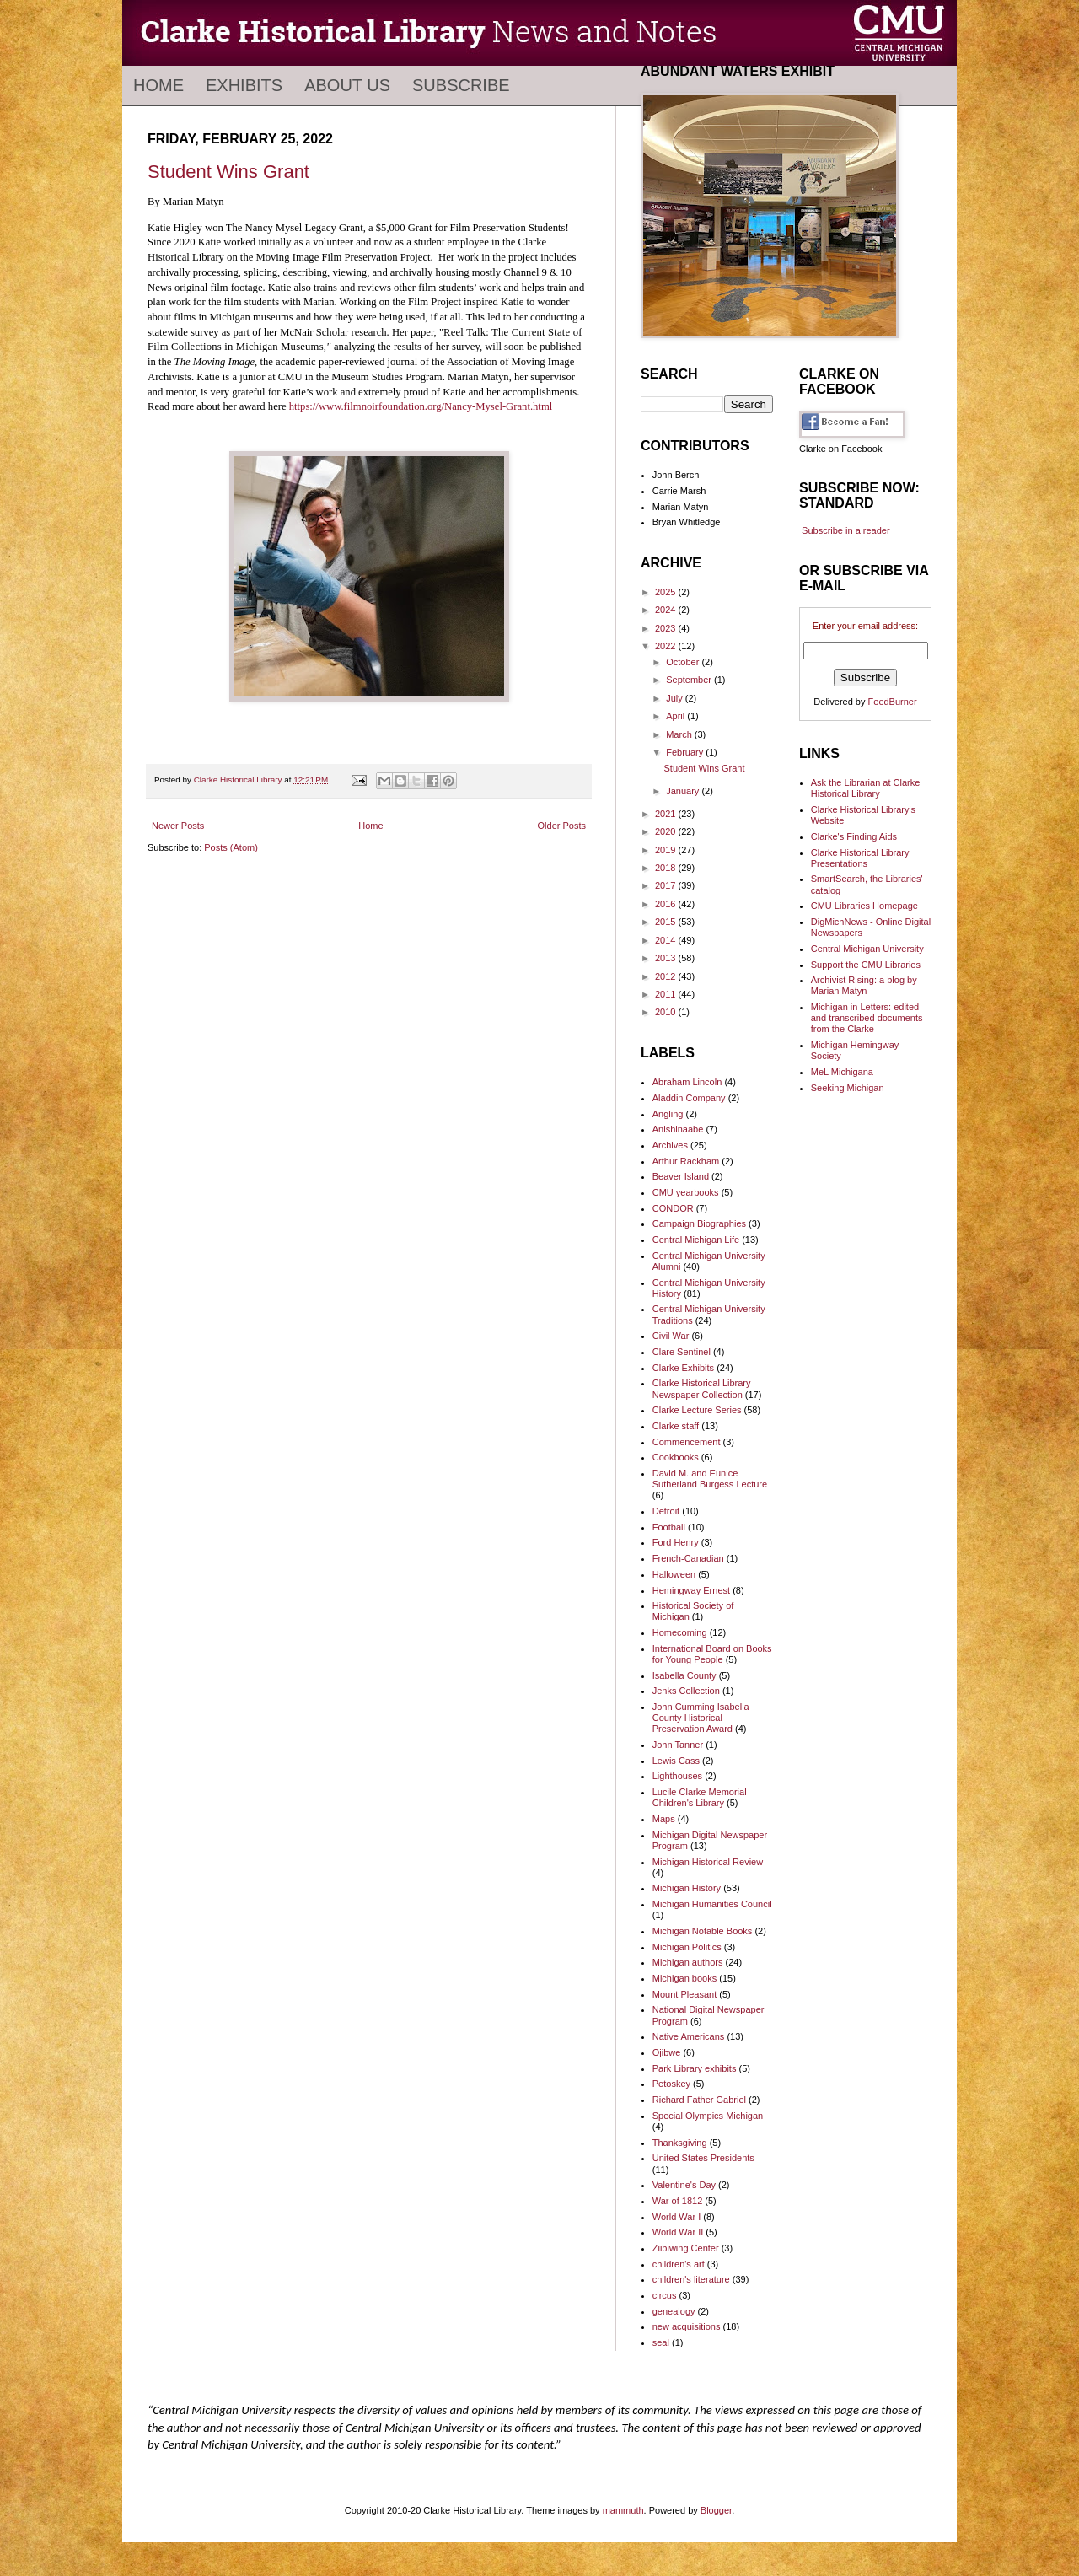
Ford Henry (675, 1542)
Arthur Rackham (685, 1161)
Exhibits (244, 85)
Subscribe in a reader (846, 530)
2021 (667, 814)
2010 (667, 1012)
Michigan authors (687, 1962)
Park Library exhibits (694, 2068)
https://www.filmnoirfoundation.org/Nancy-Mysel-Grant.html (420, 406)
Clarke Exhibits (683, 1368)
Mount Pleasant (684, 1994)
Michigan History (686, 1888)
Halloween (673, 1574)
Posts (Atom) (231, 847)
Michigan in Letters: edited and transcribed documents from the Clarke (867, 1018)
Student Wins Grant (228, 171)
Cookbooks (675, 1457)
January (683, 791)
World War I (676, 2217)
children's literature (691, 2279)
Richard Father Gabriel (699, 2100)
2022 (667, 646)
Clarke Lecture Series (697, 1410)
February (686, 752)
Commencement (686, 1442)
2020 (667, 831)
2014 (667, 940)
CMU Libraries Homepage (864, 906)
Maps (663, 1819)
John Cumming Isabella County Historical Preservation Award (700, 1718)
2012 (667, 976)
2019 (667, 850)
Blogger (716, 2510)
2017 (667, 885)
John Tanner (677, 1745)
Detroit (665, 1511)
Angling (668, 1114)
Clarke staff (675, 1426)
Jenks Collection (686, 1691)
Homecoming (679, 1632)
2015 (667, 922)
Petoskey (671, 2084)
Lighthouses (677, 1776)
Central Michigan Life (695, 1239)
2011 (667, 994)
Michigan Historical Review (707, 1862)
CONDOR (673, 1208)
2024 (667, 610)
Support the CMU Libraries (866, 965)
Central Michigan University (867, 949)
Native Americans (688, 2036)
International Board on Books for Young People (712, 1653)
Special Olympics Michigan (707, 2116)
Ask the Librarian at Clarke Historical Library (866, 788)
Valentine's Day (684, 2185)
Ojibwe (666, 2052)
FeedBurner (892, 701)
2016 (667, 904)
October (683, 662)
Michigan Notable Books (702, 1931)
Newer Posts (178, 825)
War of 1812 (677, 2201)
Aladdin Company (689, 1098)
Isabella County (684, 1675)
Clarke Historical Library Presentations (860, 858)
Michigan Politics (687, 1947)
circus (664, 2295)
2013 (667, 958)
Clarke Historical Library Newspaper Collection (701, 1388)
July (675, 698)
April (676, 716)
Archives (670, 1145)
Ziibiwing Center (685, 2248)
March (680, 734)
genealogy (673, 2311)
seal (660, 2342)
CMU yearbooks (685, 1192)
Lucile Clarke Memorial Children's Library (699, 1797)
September (690, 680)
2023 (667, 628)
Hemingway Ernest (691, 1590)
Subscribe (461, 85)
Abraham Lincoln (687, 1082)
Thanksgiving (679, 2143)
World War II (678, 2232)
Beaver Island (680, 1176)
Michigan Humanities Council (712, 1904)
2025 (667, 592)
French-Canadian (688, 1558)
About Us (347, 85)
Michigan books (684, 1978)
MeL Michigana (842, 1072)
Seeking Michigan (847, 1088)
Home (158, 85)
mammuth (623, 2510)
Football (668, 1527)
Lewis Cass (676, 1761)
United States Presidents (703, 2158)
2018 (667, 868)
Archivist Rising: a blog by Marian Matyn (864, 985)
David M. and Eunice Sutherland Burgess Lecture (709, 1478)
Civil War (671, 1336)
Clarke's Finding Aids (854, 836)
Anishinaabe (678, 1129)
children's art (678, 2264)
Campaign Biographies (699, 1223)
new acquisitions (686, 2326)
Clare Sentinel (681, 1352)
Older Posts (562, 825)
